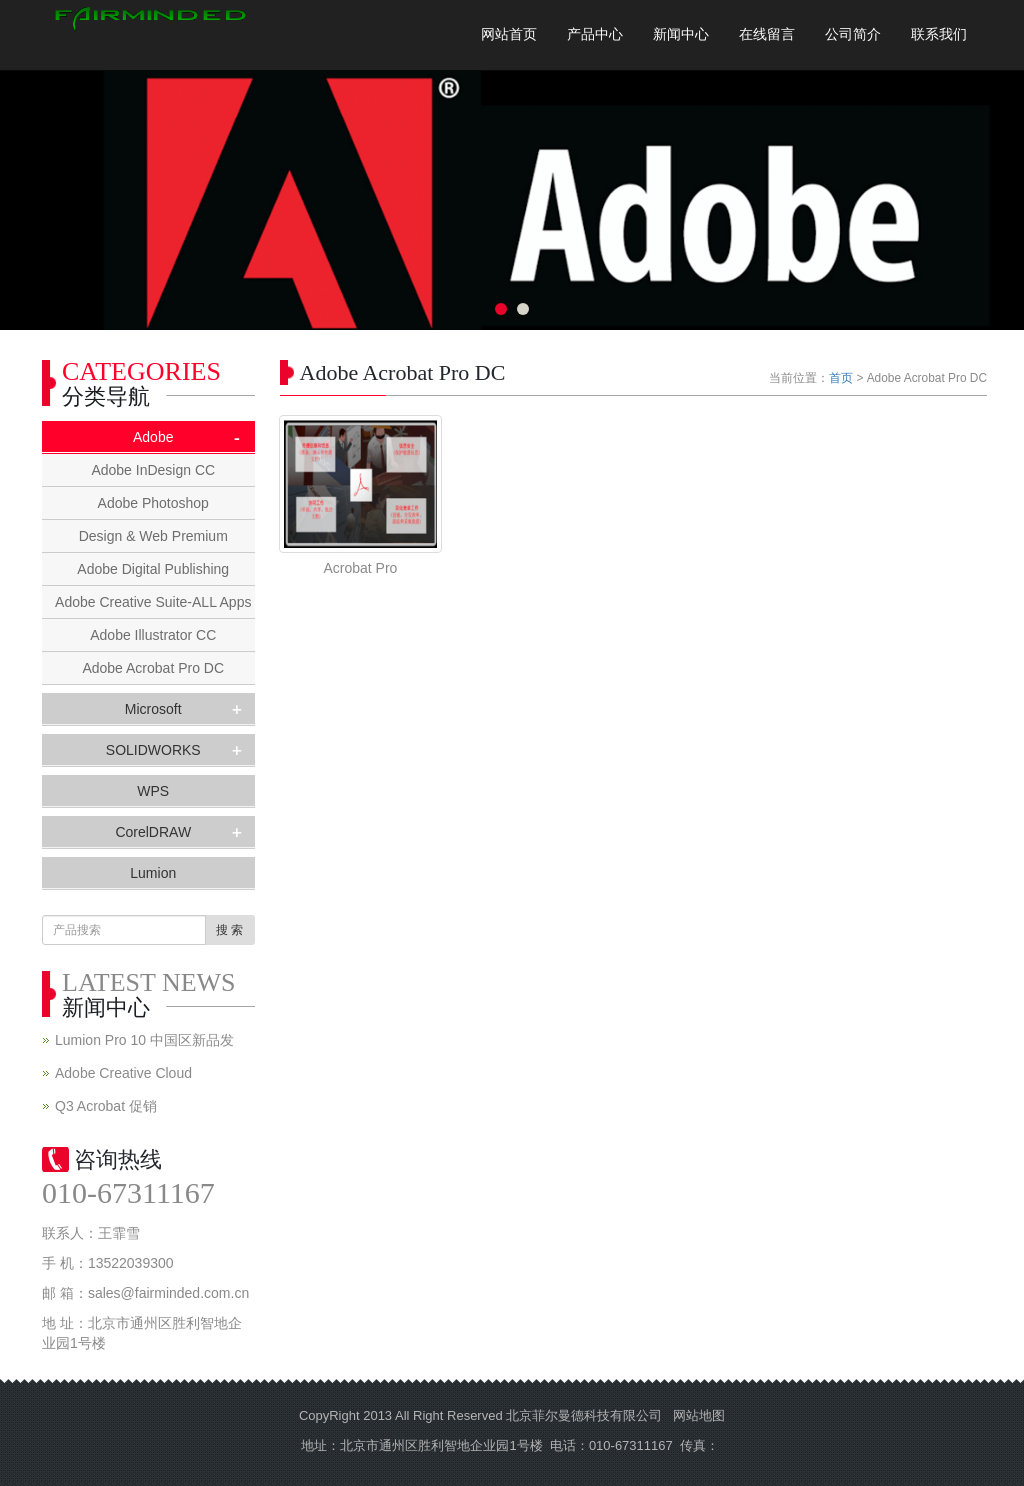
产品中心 (595, 34)
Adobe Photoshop (153, 503)
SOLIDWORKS (153, 750)
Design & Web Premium (153, 536)
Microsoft (153, 709)
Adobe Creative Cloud (123, 1073)
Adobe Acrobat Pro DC (153, 668)
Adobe (153, 437)
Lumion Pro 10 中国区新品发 (144, 1040)
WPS (153, 791)
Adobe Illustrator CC (153, 635)
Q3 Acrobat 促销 (106, 1106)
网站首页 (509, 34)
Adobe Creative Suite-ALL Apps (153, 602)
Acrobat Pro (360, 568)
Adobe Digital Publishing (153, 569)
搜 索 (229, 930)
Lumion (153, 873)
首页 (841, 378)
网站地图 (699, 1415)
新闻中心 (681, 34)
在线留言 (767, 34)
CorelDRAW (153, 832)
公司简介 (853, 34)
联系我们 (939, 34)
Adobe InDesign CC (153, 470)
